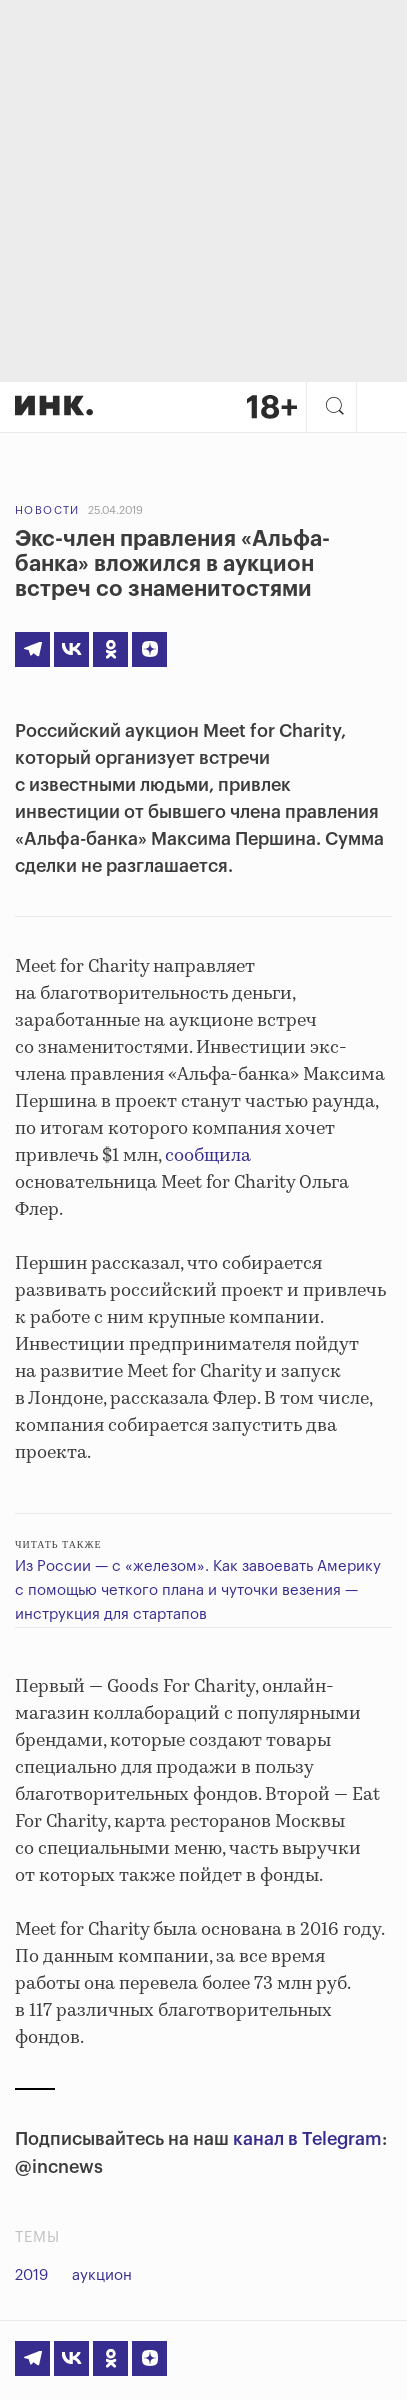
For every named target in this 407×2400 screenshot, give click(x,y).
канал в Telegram (307, 2139)
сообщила (208, 1156)
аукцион (102, 2275)
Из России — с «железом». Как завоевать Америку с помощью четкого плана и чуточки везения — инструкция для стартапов (198, 1590)
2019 (31, 2275)
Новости (47, 510)
